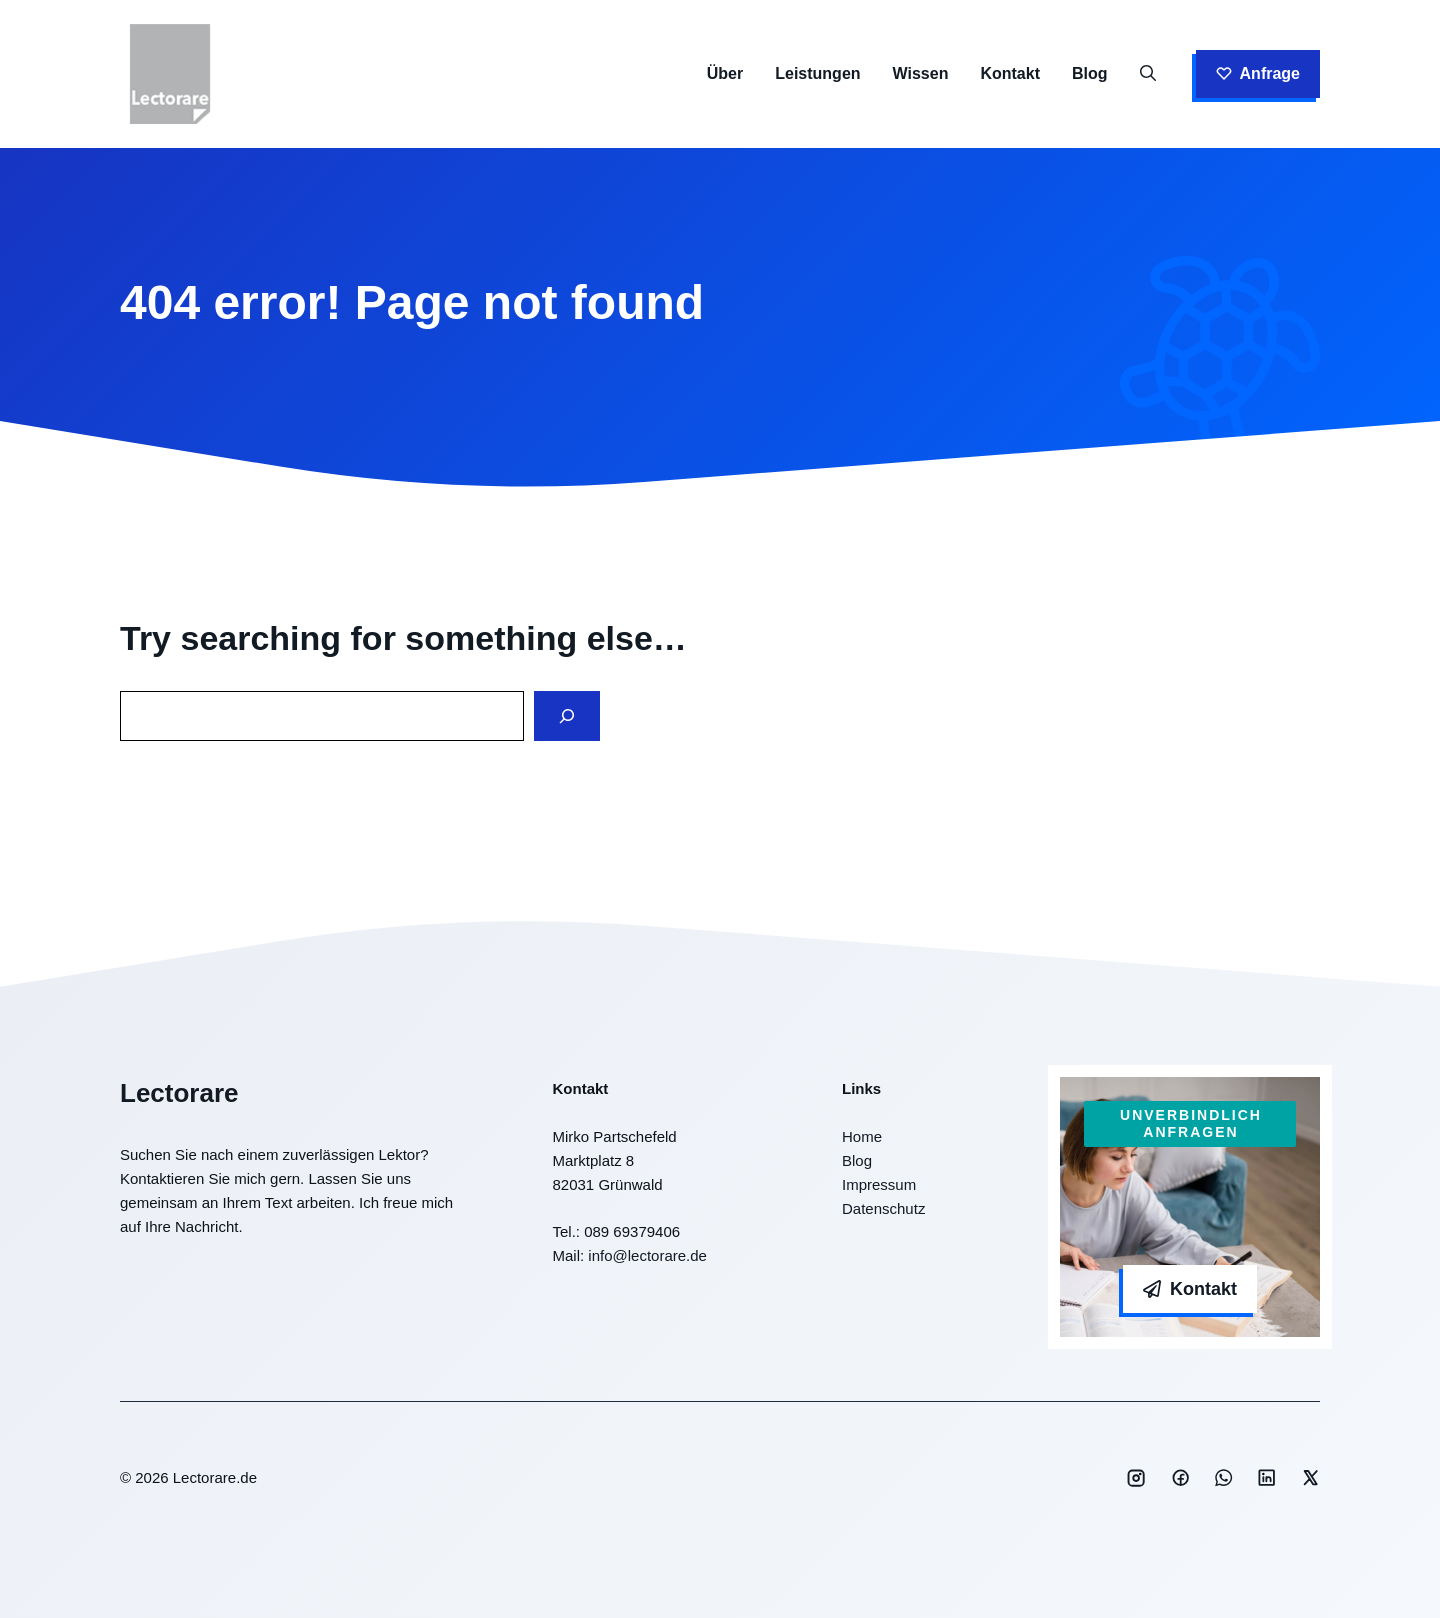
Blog (1090, 73)
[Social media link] (1136, 1478)
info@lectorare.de (647, 1255)
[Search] (567, 716)
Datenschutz (883, 1208)
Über (725, 73)
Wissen (921, 73)
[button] (1148, 74)
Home (862, 1136)
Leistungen (817, 73)
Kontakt (1010, 73)
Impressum (879, 1184)
